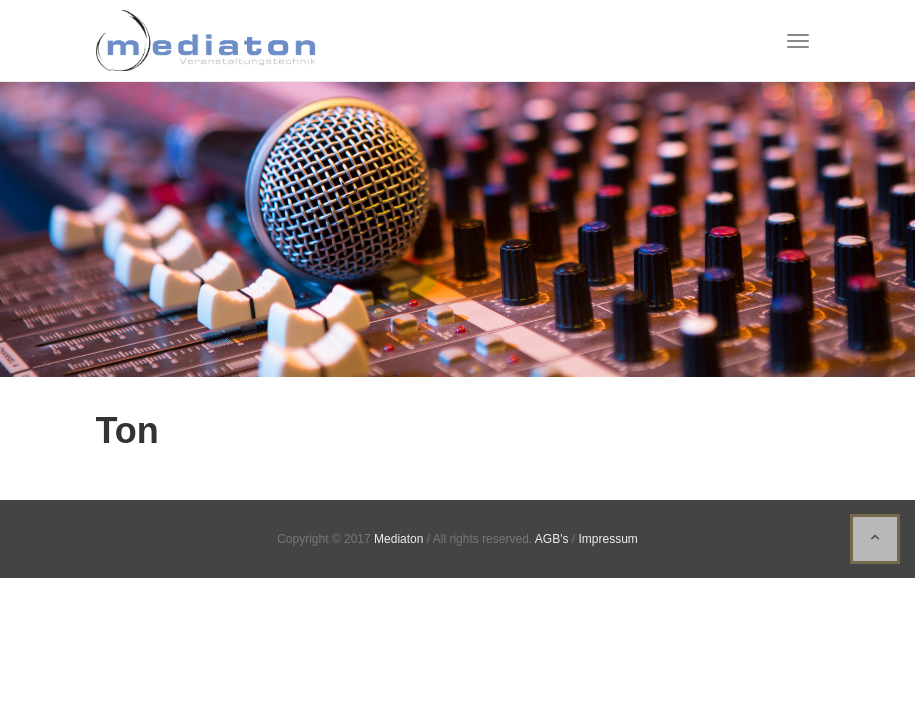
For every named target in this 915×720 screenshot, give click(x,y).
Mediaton (398, 539)
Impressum (607, 539)
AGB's (552, 539)
